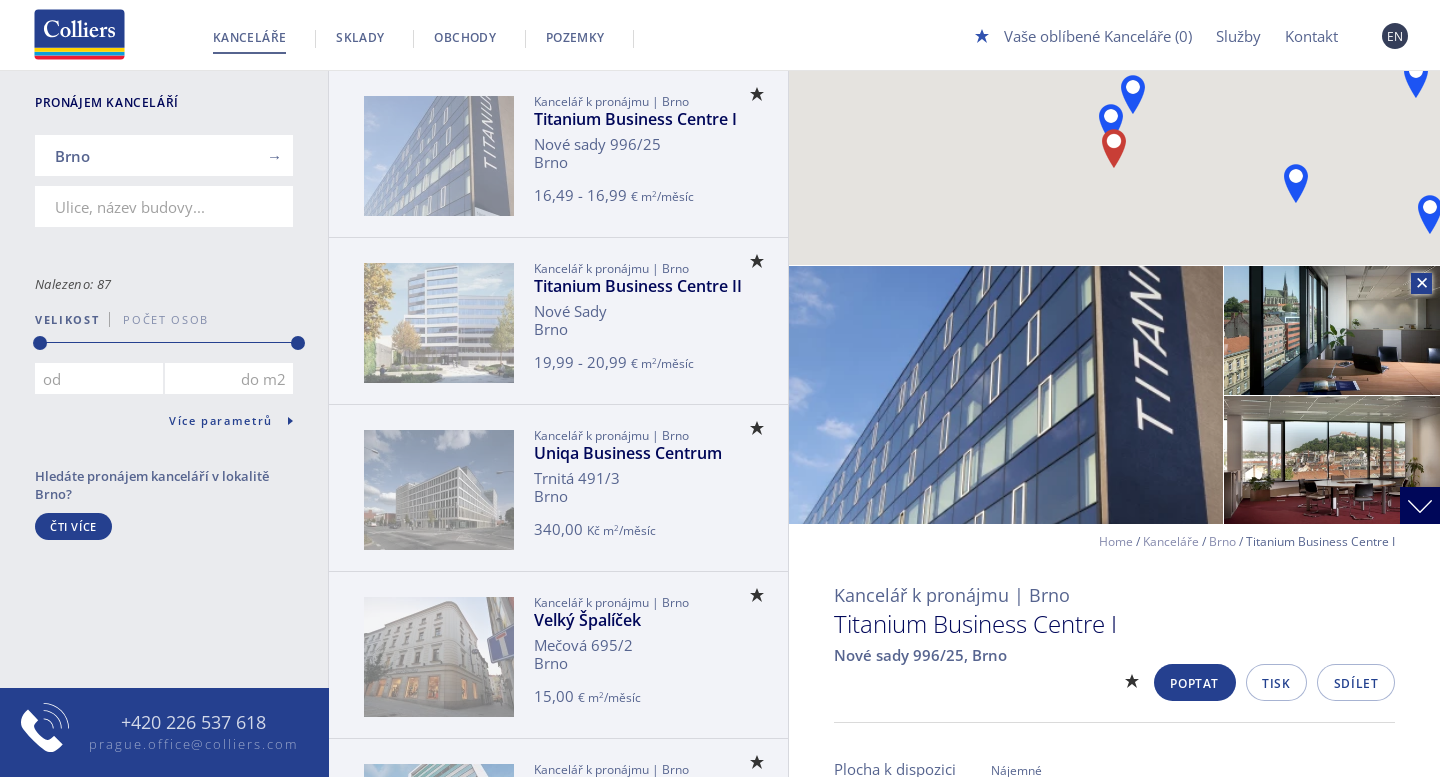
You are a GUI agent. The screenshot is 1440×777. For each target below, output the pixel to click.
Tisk (1276, 683)
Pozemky (575, 37)
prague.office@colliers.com (193, 744)
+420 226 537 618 (193, 723)
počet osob (159, 319)
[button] (1296, 183)
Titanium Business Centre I (635, 119)
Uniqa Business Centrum (628, 453)
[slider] (40, 343)
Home (1116, 541)
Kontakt (1311, 36)
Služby (1238, 36)
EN (1395, 36)
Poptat (1194, 683)
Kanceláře (249, 37)
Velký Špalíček (587, 620)
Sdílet (1356, 683)
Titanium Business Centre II (638, 286)
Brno (1222, 541)
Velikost (67, 319)
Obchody (465, 37)
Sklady (360, 37)
